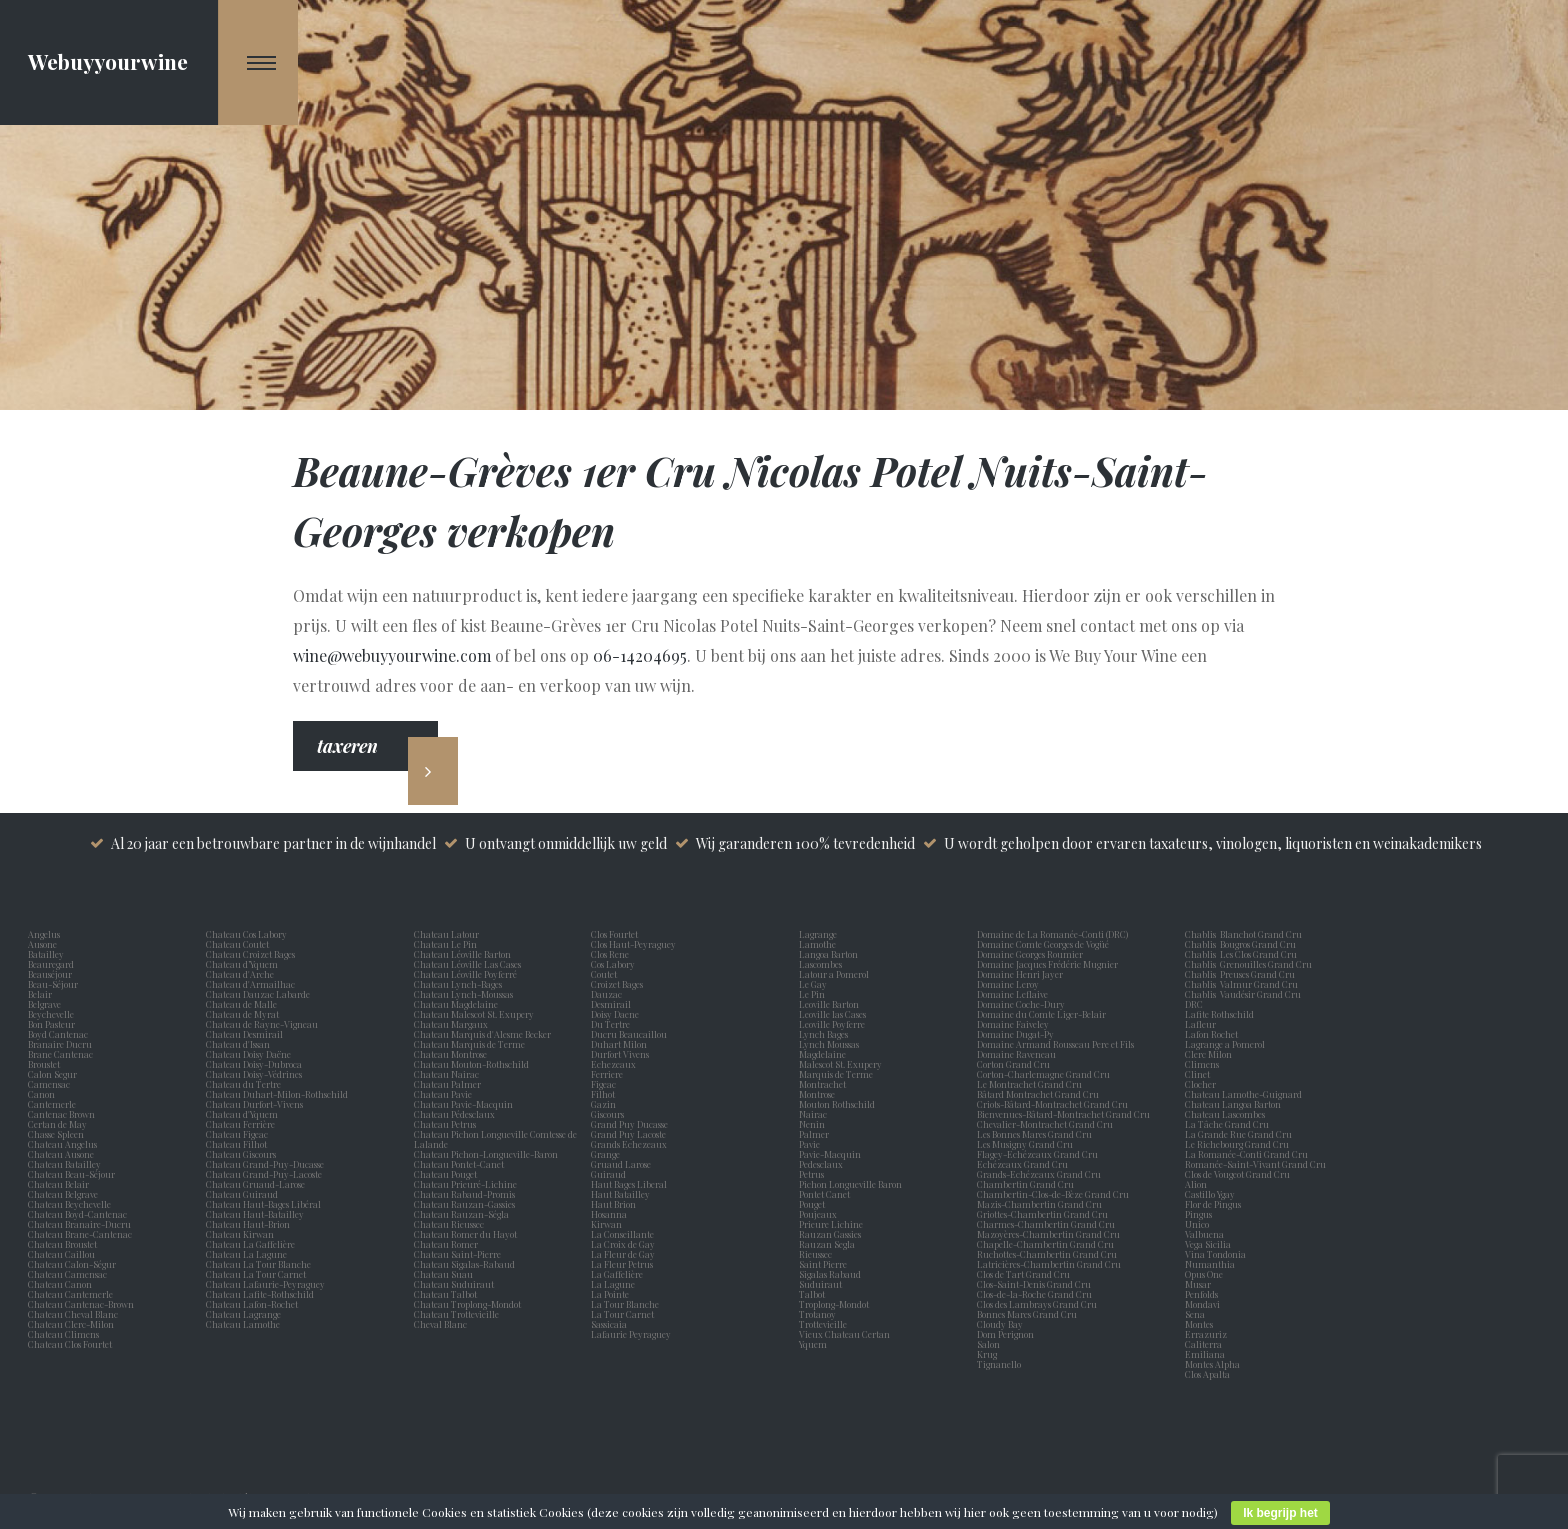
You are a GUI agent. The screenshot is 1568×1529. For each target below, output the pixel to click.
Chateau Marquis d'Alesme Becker (482, 1034)
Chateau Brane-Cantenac (80, 1234)
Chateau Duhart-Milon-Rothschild (277, 1094)
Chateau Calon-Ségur (72, 1264)
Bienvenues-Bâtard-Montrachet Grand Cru (1063, 1114)
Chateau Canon (60, 1284)
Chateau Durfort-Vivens (254, 1104)
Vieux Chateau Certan (846, 1334)
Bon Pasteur (53, 1024)
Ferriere (609, 1074)
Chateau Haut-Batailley (255, 1214)
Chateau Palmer (447, 1084)
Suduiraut (822, 1284)
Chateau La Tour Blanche (258, 1264)
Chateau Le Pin (447, 944)
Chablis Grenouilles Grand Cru (1248, 964)
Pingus (1198, 1214)
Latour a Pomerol (836, 974)
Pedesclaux (823, 1164)
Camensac (51, 1084)
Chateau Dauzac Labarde (258, 994)
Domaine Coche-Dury (1022, 1004)
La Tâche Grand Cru (1227, 1124)
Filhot (603, 1094)
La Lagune (615, 1284)
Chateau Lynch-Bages (458, 984)
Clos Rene (612, 954)
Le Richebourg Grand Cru (1237, 1144)
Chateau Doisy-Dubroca (254, 1064)
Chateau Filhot (236, 1144)
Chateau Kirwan (240, 1234)
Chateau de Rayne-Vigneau (262, 1024)
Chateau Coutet (237, 944)
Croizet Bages (619, 984)
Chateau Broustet (63, 1244)
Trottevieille (823, 1324)
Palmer (816, 1134)
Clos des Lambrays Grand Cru (1037, 1304)
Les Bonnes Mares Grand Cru (1034, 1134)
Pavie (809, 1144)
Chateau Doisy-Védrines (254, 1074)
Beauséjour (50, 974)
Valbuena (1206, 1234)
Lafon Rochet (1211, 1034)
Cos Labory (615, 964)
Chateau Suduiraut (454, 1284)
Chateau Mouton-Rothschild (471, 1064)
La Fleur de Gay (625, 1254)
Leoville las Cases (834, 1014)
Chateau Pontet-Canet (459, 1164)
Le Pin (814, 994)
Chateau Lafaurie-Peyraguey (265, 1284)
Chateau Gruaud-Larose (255, 1184)
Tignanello (999, 1364)
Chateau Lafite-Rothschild (260, 1294)
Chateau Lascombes (1225, 1114)
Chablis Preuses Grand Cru (1240, 974)
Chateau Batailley (64, 1164)
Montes (1199, 1324)
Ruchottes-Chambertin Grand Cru (1047, 1254)
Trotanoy (819, 1314)
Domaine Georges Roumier (1030, 954)
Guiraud (610, 1174)
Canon (41, 1094)
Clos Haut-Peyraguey (633, 944)
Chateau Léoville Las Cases (467, 964)
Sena (1195, 1314)
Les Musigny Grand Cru (1025, 1144)
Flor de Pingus (1215, 1204)
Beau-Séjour (53, 984)
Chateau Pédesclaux (454, 1114)
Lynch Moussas (831, 1044)
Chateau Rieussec (449, 1224)
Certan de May (59, 1124)
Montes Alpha (1212, 1364)
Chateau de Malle (241, 1004)
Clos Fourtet (614, 934)
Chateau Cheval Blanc (73, 1314)
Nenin (812, 1124)
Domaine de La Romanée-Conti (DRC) (1052, 934)
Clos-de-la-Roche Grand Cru (1034, 1294)
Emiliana (1205, 1354)
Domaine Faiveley (1013, 1024)
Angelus (44, 934)
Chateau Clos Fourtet (70, 1344)
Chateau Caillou (61, 1254)
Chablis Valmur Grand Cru (1241, 984)
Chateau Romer (446, 1244)
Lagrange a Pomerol (1227, 1044)
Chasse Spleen (56, 1134)
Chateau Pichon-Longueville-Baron (486, 1154)
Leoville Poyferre (832, 1024)
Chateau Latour (446, 934)
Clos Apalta (1207, 1374)
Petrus (813, 1174)
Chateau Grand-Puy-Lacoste (264, 1174)
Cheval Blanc (440, 1324)
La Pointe (612, 1294)
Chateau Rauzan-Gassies (464, 1204)
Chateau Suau (443, 1274)
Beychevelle (53, 1014)
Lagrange (820, 934)
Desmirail (613, 1004)
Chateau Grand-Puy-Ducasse (265, 1164)
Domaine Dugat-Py (1016, 1034)
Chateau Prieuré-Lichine (465, 1184)
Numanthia (1210, 1264)
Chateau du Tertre (243, 1084)
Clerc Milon (1210, 1054)
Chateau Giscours (241, 1154)
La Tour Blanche (627, 1304)
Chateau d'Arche (240, 974)
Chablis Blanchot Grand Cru (1243, 934)
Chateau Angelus (62, 1144)
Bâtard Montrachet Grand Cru (1038, 1094)
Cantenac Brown (63, 1114)
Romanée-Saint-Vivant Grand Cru (1255, 1164)
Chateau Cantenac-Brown (81, 1304)
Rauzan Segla (829, 1244)
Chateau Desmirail (244, 1034)
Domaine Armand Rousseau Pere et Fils (1055, 1044)
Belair (40, 994)
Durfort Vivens (622, 1054)
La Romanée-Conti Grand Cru (1246, 1154)
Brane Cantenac (62, 1054)
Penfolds (1201, 1294)
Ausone (42, 944)
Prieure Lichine (833, 1224)
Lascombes (822, 964)
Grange (607, 1154)
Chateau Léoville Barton (462, 954)
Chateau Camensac (67, 1274)
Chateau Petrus (447, 1124)
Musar (1200, 1284)
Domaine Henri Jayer (1020, 974)
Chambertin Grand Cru (1025, 1184)
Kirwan (608, 1224)
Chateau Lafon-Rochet (252, 1304)
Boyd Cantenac (60, 1034)
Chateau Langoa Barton (1233, 1104)
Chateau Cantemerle (71, 1294)
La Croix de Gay (625, 1244)
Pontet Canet (826, 1194)
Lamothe (819, 944)
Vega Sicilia (1210, 1244)
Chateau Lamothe (243, 1324)
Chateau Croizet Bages (250, 954)
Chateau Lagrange (243, 1314)
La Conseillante (624, 1234)
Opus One (1206, 1274)
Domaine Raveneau (1016, 1054)
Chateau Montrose (450, 1054)
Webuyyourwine (108, 61)
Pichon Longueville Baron (852, 1184)
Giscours (609, 1114)
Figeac (603, 1084)
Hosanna (611, 1214)
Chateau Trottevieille (456, 1314)
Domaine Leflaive (1012, 994)
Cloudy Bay (1000, 1324)
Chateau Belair (58, 1184)
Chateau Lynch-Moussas (463, 994)
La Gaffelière (617, 1274)
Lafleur (1202, 1024)
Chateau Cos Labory (246, 934)
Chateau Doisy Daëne (248, 1054)
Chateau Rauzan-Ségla (461, 1214)
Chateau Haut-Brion (248, 1224)
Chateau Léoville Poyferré (465, 974)
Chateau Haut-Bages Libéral (263, 1204)
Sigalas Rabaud (832, 1274)
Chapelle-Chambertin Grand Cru (1045, 1244)
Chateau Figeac (237, 1134)
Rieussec (817, 1254)
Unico (1199, 1224)
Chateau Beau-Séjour (71, 1174)
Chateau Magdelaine (456, 1004)
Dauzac (606, 994)
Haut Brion (615, 1204)
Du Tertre (612, 1024)
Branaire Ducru (62, 1044)
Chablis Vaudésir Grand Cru (1243, 994)
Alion (1198, 1184)
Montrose (819, 1094)
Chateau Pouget (445, 1174)
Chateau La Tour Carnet (256, 1274)
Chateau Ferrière (240, 1124)
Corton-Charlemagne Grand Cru (1043, 1074)
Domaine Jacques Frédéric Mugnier (1047, 964)
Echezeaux (615, 1064)
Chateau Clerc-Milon (71, 1324)
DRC (1194, 1004)
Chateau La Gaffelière (250, 1244)
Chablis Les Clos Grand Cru (1241, 954)
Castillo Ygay (1210, 1194)
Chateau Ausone (61, 1154)
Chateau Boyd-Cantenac (77, 1214)
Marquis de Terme (838, 1074)
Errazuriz (1206, 1334)
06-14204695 (640, 655)
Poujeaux (820, 1214)
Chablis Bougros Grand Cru (1240, 944)
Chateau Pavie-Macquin (464, 1104)
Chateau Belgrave (64, 1194)
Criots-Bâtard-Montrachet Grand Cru (1052, 1104)
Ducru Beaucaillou (629, 1034)
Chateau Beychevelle (69, 1204)
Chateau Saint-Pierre (457, 1254)
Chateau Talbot (445, 1294)
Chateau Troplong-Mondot (468, 1304)
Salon (988, 1344)
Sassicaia (611, 1324)
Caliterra (1203, 1344)
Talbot (814, 1294)
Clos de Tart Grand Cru (1023, 1274)
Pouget (814, 1204)
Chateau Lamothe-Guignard (1243, 1094)
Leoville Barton (831, 1004)
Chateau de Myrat (242, 1014)
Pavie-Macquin (831, 1154)
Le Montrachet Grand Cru (1029, 1084)
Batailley (48, 954)
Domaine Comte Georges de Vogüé (1043, 944)
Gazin (605, 1104)
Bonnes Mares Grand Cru (1027, 1314)
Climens (1204, 1064)
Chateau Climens (63, 1334)
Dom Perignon (1005, 1334)
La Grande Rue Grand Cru (1238, 1134)
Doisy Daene (617, 1014)
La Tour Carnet (624, 1314)
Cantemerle (54, 1104)
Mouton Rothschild (839, 1104)
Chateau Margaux (453, 1024)
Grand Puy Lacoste (630, 1134)
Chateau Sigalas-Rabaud (464, 1264)
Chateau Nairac (446, 1074)
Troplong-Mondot (835, 1304)
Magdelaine (822, 1054)
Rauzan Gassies (832, 1234)
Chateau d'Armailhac (250, 984)
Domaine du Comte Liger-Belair (1041, 1014)
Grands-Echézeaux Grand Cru (1039, 1174)
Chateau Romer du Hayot (465, 1234)
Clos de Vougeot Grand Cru (1237, 1174)
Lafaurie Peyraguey (633, 1334)
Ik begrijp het (1280, 1513)
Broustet (46, 1064)
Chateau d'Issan (238, 1044)
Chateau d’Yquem (242, 964)
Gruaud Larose (623, 1164)
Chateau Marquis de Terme (469, 1044)
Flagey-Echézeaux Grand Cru (1037, 1154)
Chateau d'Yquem (242, 1114)
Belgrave (46, 1004)
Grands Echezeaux (631, 1144)
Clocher (1202, 1084)
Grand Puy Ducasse (631, 1124)
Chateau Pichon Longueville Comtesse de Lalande (495, 1139)
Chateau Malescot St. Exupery (474, 1014)
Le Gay (815, 984)
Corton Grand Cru (1013, 1064)
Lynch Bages (823, 1034)
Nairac (815, 1114)
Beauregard (53, 964)
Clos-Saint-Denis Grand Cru (1034, 1284)
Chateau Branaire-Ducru (79, 1224)
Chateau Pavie (443, 1094)
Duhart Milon (621, 1044)
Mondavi (1204, 1304)
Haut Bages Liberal (631, 1184)
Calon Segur (54, 1074)
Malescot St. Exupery (842, 1064)
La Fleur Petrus (624, 1264)
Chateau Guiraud (242, 1194)
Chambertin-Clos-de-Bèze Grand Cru (1053, 1194)
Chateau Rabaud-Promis (464, 1194)
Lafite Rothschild (1219, 1014)
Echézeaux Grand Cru (1022, 1164)
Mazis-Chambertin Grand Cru (1039, 1204)
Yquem (813, 1344)
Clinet (1199, 1074)
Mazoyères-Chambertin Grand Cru (1048, 1234)
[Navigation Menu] (258, 62)
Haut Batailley (622, 1194)
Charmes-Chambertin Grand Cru (1046, 1224)
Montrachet (824, 1084)
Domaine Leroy (1008, 984)
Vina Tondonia (1215, 1254)
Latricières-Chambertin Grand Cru (1049, 1264)
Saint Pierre (825, 1264)
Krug (987, 1354)
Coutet (606, 974)
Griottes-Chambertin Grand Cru (1042, 1214)
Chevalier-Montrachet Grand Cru (1045, 1124)
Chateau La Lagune (246, 1254)
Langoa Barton (830, 954)
